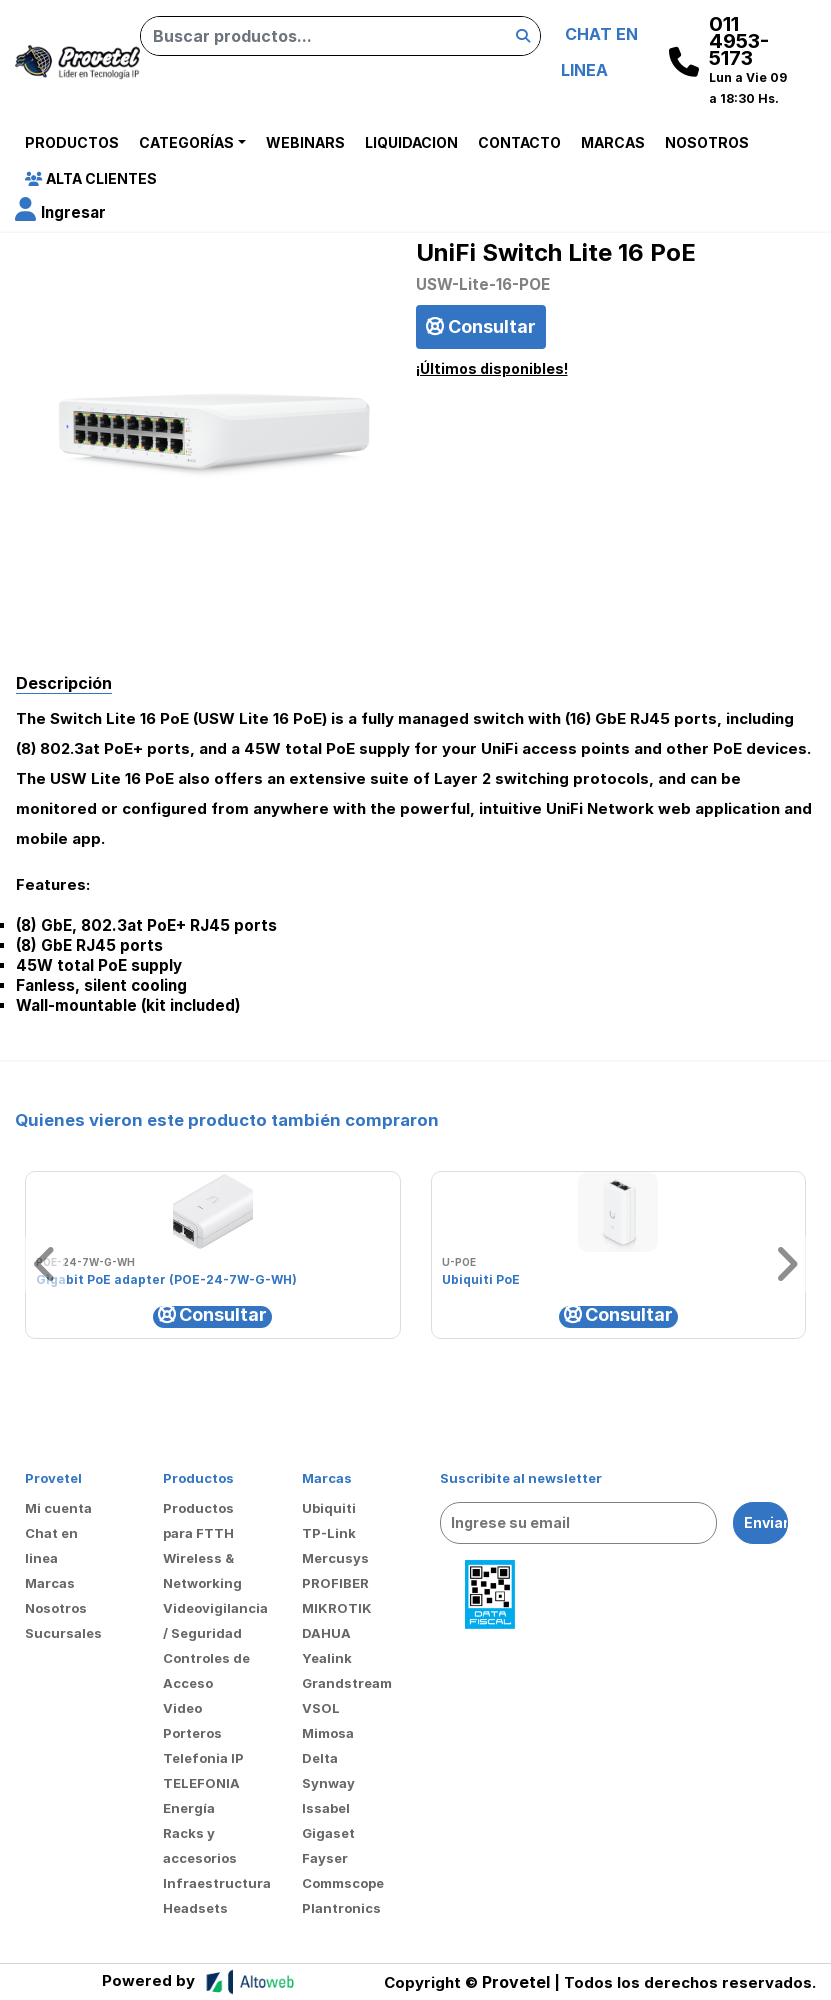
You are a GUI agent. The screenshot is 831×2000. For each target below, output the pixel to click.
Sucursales (63, 1633)
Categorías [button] (186, 142)
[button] (60, 212)
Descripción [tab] (64, 683)
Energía (189, 1808)
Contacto (519, 142)
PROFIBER (335, 1583)
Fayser (325, 1858)
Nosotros (707, 142)
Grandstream (347, 1683)
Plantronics (341, 1908)
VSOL (321, 1708)
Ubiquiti (329, 1508)
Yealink (327, 1658)
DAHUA (326, 1633)
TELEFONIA (201, 1783)
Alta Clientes (91, 178)
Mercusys (335, 1558)
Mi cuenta (58, 1508)
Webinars (305, 142)
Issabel (326, 1808)
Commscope (343, 1883)
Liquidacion (411, 142)
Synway (328, 1783)
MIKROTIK (337, 1608)
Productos (72, 142)
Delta (320, 1758)
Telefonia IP (203, 1758)
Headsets (195, 1908)
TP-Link (329, 1533)
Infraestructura (217, 1883)
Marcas (613, 142)
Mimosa (328, 1733)
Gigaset (328, 1833)
